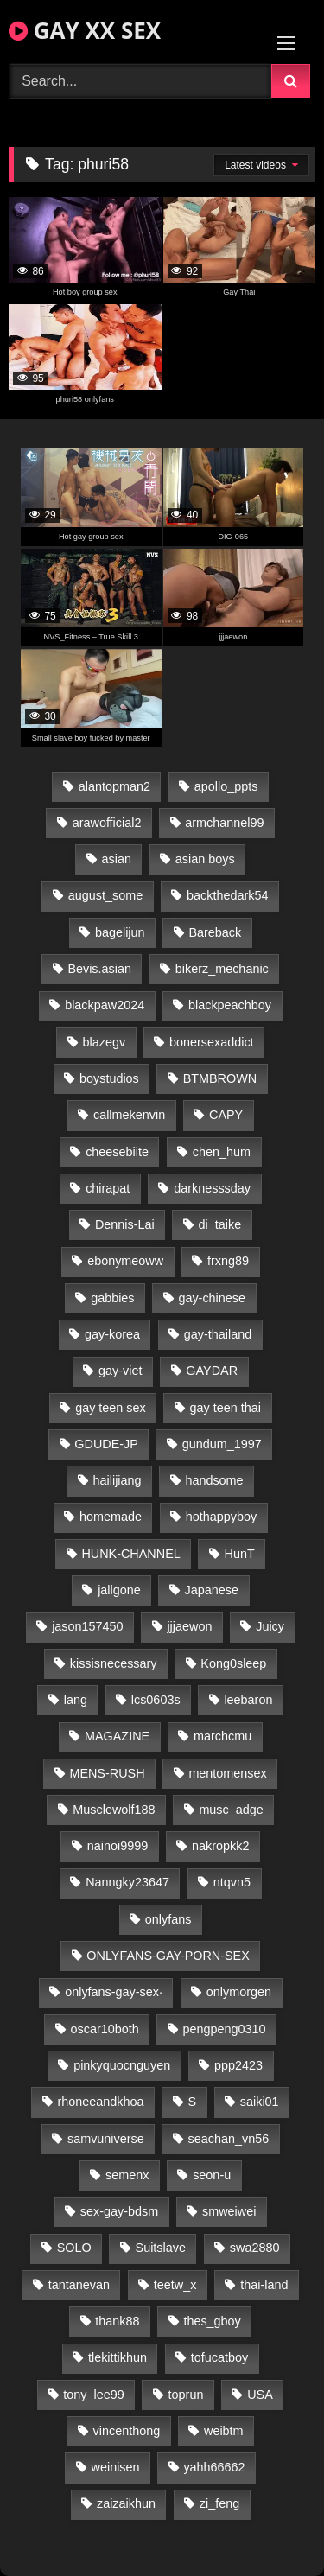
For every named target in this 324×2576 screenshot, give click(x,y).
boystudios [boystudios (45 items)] (109, 1078)
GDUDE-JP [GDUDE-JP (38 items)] (106, 1444)
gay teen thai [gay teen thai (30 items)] (225, 1408)
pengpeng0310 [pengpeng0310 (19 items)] (224, 2029)
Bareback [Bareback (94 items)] (214, 932)
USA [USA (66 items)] (260, 2394)
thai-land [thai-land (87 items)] (264, 2285)
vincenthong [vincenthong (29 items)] (127, 2431)
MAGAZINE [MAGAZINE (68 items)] (117, 1736)
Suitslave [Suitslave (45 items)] (161, 2248)
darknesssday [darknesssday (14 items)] (212, 1188)
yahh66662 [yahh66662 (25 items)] (214, 2467)
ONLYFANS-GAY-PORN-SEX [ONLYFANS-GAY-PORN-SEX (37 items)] (167, 1955)
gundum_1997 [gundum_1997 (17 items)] (222, 1444)
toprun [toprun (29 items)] (186, 2394)
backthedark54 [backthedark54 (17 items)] (227, 895)
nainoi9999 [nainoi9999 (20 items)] (117, 1846)
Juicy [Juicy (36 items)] (270, 1626)
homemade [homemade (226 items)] (110, 1516)
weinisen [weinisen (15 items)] (116, 2467)
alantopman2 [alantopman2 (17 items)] (114, 786)
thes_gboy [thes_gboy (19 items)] (211, 2321)
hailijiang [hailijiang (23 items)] (117, 1480)
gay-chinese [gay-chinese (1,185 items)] (211, 1298)
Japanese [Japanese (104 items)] (211, 1590)
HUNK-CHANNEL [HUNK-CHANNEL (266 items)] (130, 1554)
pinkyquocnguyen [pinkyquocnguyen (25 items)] (121, 2065)
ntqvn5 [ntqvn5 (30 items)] (232, 1882)
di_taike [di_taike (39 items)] (220, 1224)
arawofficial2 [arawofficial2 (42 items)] (107, 823)
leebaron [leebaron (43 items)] (248, 1700)
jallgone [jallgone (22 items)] (119, 1590)
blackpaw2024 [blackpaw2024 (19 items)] (104, 1005)
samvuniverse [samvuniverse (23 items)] (105, 2139)
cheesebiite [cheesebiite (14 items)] (117, 1152)
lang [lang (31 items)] (75, 1700)
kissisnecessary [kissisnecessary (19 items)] (113, 1663)
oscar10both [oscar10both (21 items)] (105, 2029)
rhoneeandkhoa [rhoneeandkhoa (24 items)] (101, 2102)
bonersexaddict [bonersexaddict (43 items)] (211, 1042)
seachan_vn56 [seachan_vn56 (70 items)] (229, 2139)
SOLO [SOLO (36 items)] (74, 2248)
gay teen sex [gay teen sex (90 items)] (110, 1408)
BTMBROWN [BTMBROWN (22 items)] (220, 1078)
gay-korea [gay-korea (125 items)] (112, 1334)
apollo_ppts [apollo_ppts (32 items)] (226, 786)
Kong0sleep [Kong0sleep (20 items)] (233, 1663)
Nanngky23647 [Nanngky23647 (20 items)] (127, 1882)
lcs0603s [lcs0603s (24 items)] (156, 1700)
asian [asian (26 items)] (116, 859)
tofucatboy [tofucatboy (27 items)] (219, 2357)
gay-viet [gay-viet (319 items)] (120, 1370)
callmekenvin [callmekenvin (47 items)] (129, 1115)
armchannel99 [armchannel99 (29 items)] (224, 823)
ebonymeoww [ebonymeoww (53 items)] (125, 1261)
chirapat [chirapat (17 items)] (108, 1188)
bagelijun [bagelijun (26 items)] (120, 932)
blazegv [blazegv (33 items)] (104, 1042)
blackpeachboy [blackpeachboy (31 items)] (229, 1005)
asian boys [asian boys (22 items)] (205, 859)
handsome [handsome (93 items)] (214, 1480)
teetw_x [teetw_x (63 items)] (175, 2285)
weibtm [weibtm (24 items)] (224, 2431)
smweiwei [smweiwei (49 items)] (229, 2211)
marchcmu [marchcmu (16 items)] (222, 1736)
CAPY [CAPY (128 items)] (226, 1115)
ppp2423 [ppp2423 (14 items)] (238, 2065)
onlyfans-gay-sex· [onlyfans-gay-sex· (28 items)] (113, 1992)
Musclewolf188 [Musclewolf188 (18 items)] (114, 1809)
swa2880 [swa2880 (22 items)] (255, 2248)
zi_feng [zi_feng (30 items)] (219, 2503)
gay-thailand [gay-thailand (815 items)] (217, 1334)
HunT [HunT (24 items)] (240, 1554)
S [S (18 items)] (191, 2102)
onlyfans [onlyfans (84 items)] (168, 1919)
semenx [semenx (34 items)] (127, 2175)
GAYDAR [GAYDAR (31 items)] (212, 1370)
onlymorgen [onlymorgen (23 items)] (238, 1992)
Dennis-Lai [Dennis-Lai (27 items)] (125, 1224)
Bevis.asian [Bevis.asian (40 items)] (99, 969)
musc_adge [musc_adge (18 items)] (231, 1809)
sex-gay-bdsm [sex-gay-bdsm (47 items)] (119, 2211)
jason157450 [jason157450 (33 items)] (87, 1626)
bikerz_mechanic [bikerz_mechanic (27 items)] (222, 969)
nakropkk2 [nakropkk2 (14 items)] (220, 1846)
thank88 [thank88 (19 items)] (117, 2321)
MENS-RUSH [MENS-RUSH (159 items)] (106, 1773)
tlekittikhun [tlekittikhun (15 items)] (117, 2357)
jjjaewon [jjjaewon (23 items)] (189, 1626)
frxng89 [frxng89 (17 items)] (228, 1261)
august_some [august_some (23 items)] (105, 895)
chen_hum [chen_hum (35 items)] (222, 1152)
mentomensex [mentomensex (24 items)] (227, 1773)
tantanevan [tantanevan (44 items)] (79, 2285)
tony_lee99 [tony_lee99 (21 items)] (93, 2394)
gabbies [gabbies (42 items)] (112, 1298)
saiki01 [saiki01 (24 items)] (259, 2102)
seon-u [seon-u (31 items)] (212, 2175)
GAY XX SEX (85, 30)
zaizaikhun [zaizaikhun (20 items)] (126, 2503)
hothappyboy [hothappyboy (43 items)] (221, 1516)
